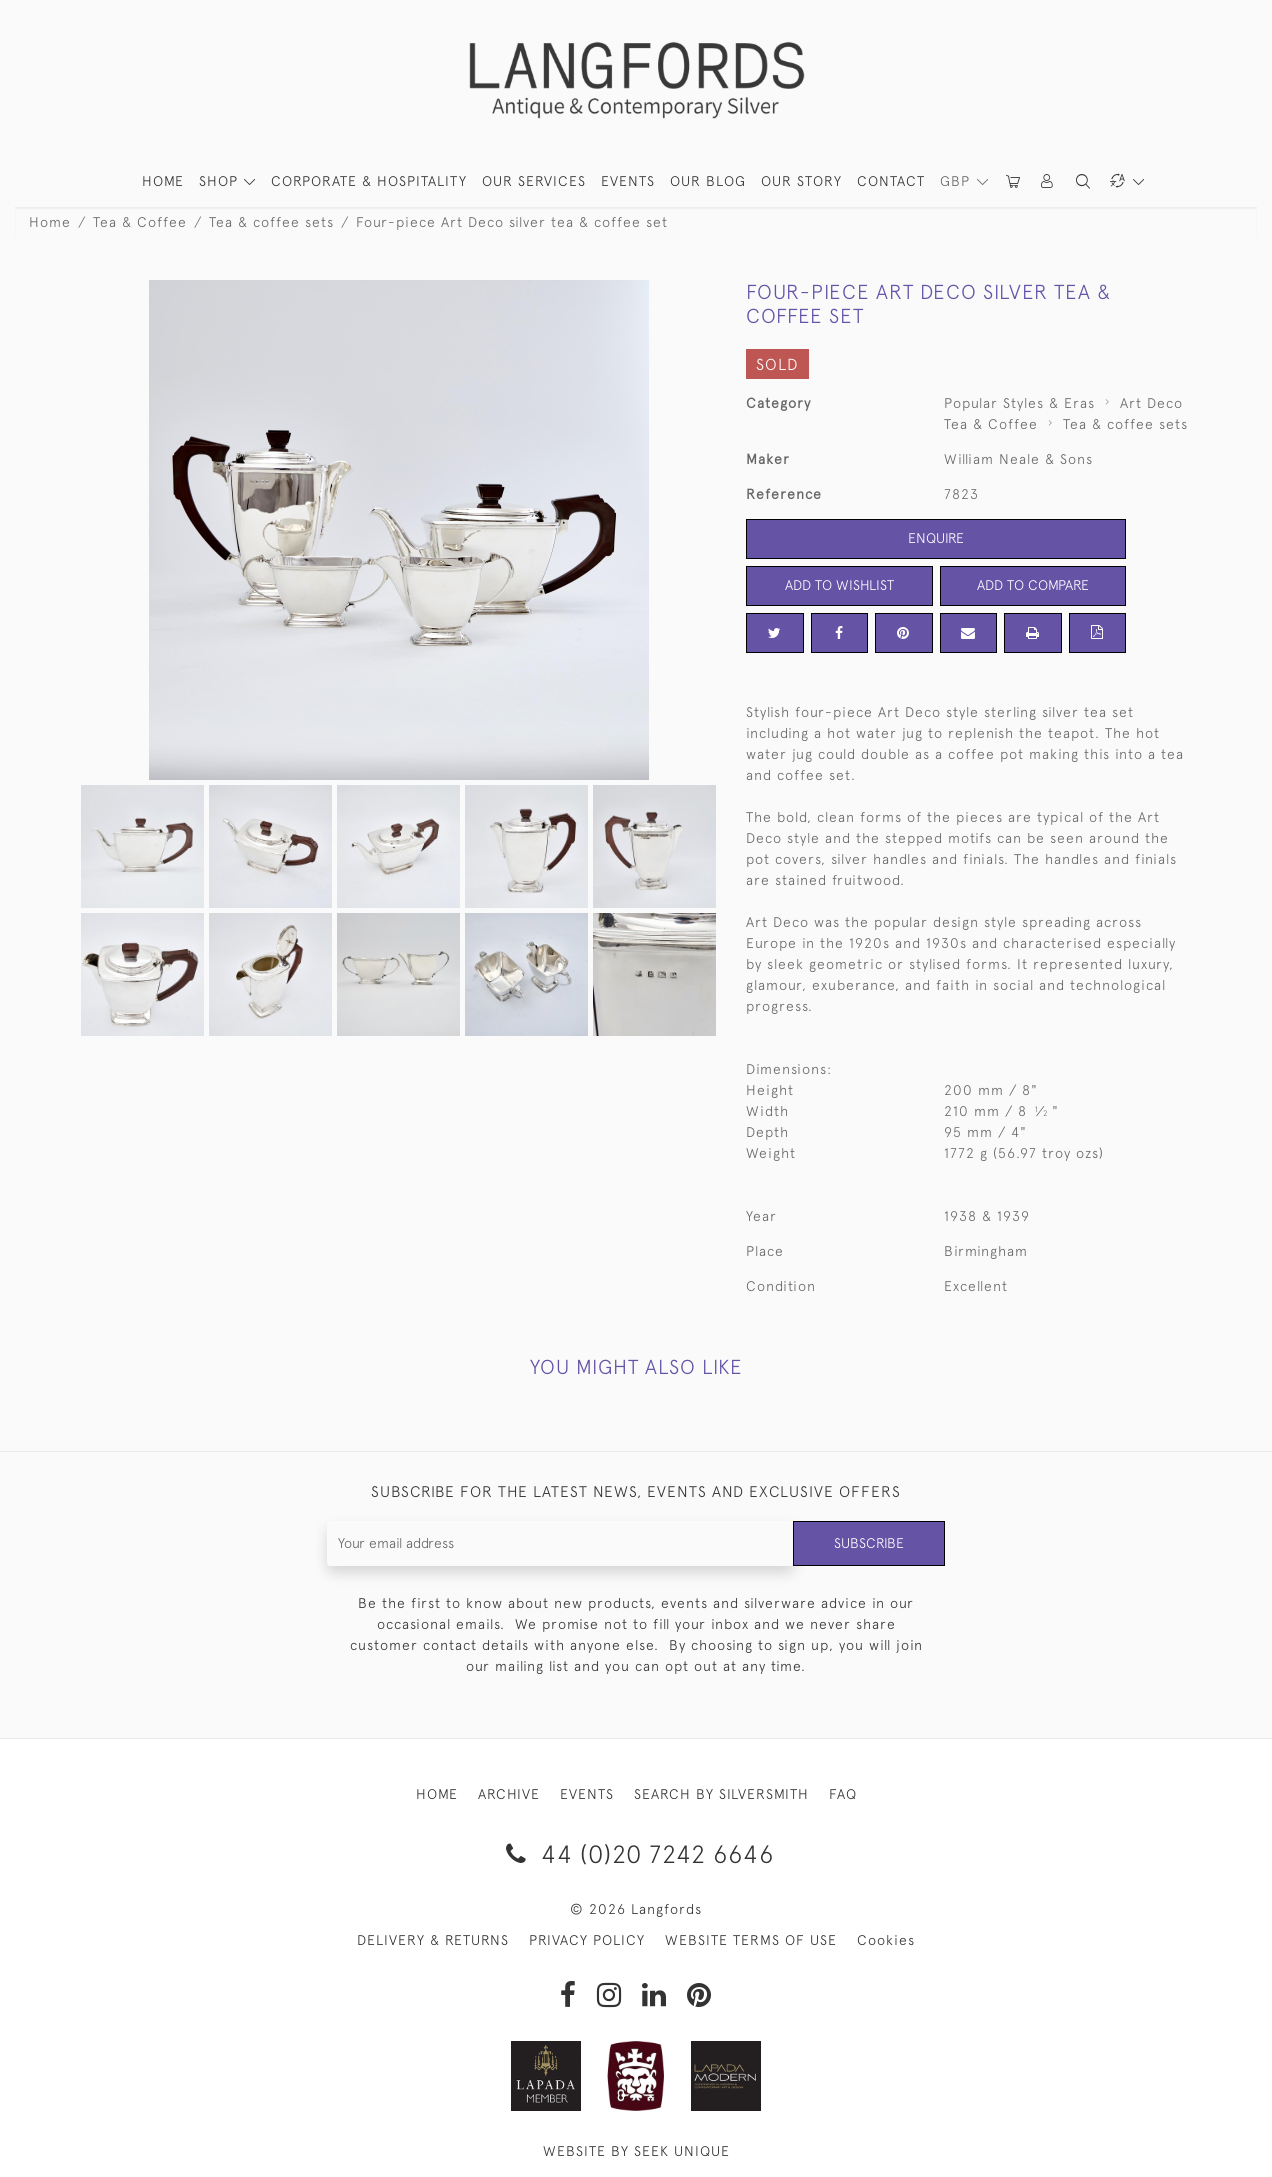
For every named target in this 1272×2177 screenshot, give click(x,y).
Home (50, 222)
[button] (1048, 181)
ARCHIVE (509, 1794)
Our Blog (708, 181)
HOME (163, 181)
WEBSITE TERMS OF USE (751, 1940)
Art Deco (1151, 403)
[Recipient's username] (560, 1543)
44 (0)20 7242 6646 (636, 1853)
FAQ (843, 1794)
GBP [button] (957, 181)
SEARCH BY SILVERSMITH (721, 1794)
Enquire (936, 538)
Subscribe (869, 1543)
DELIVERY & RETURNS (433, 1940)
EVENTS (587, 1794)
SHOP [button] (221, 181)
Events (628, 181)
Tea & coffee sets (271, 222)
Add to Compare (1033, 585)
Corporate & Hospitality (369, 181)
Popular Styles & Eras (1019, 403)
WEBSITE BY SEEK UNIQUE (636, 2151)
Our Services (534, 181)
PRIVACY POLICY (587, 1940)
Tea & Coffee (140, 222)
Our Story (801, 181)
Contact (891, 181)
